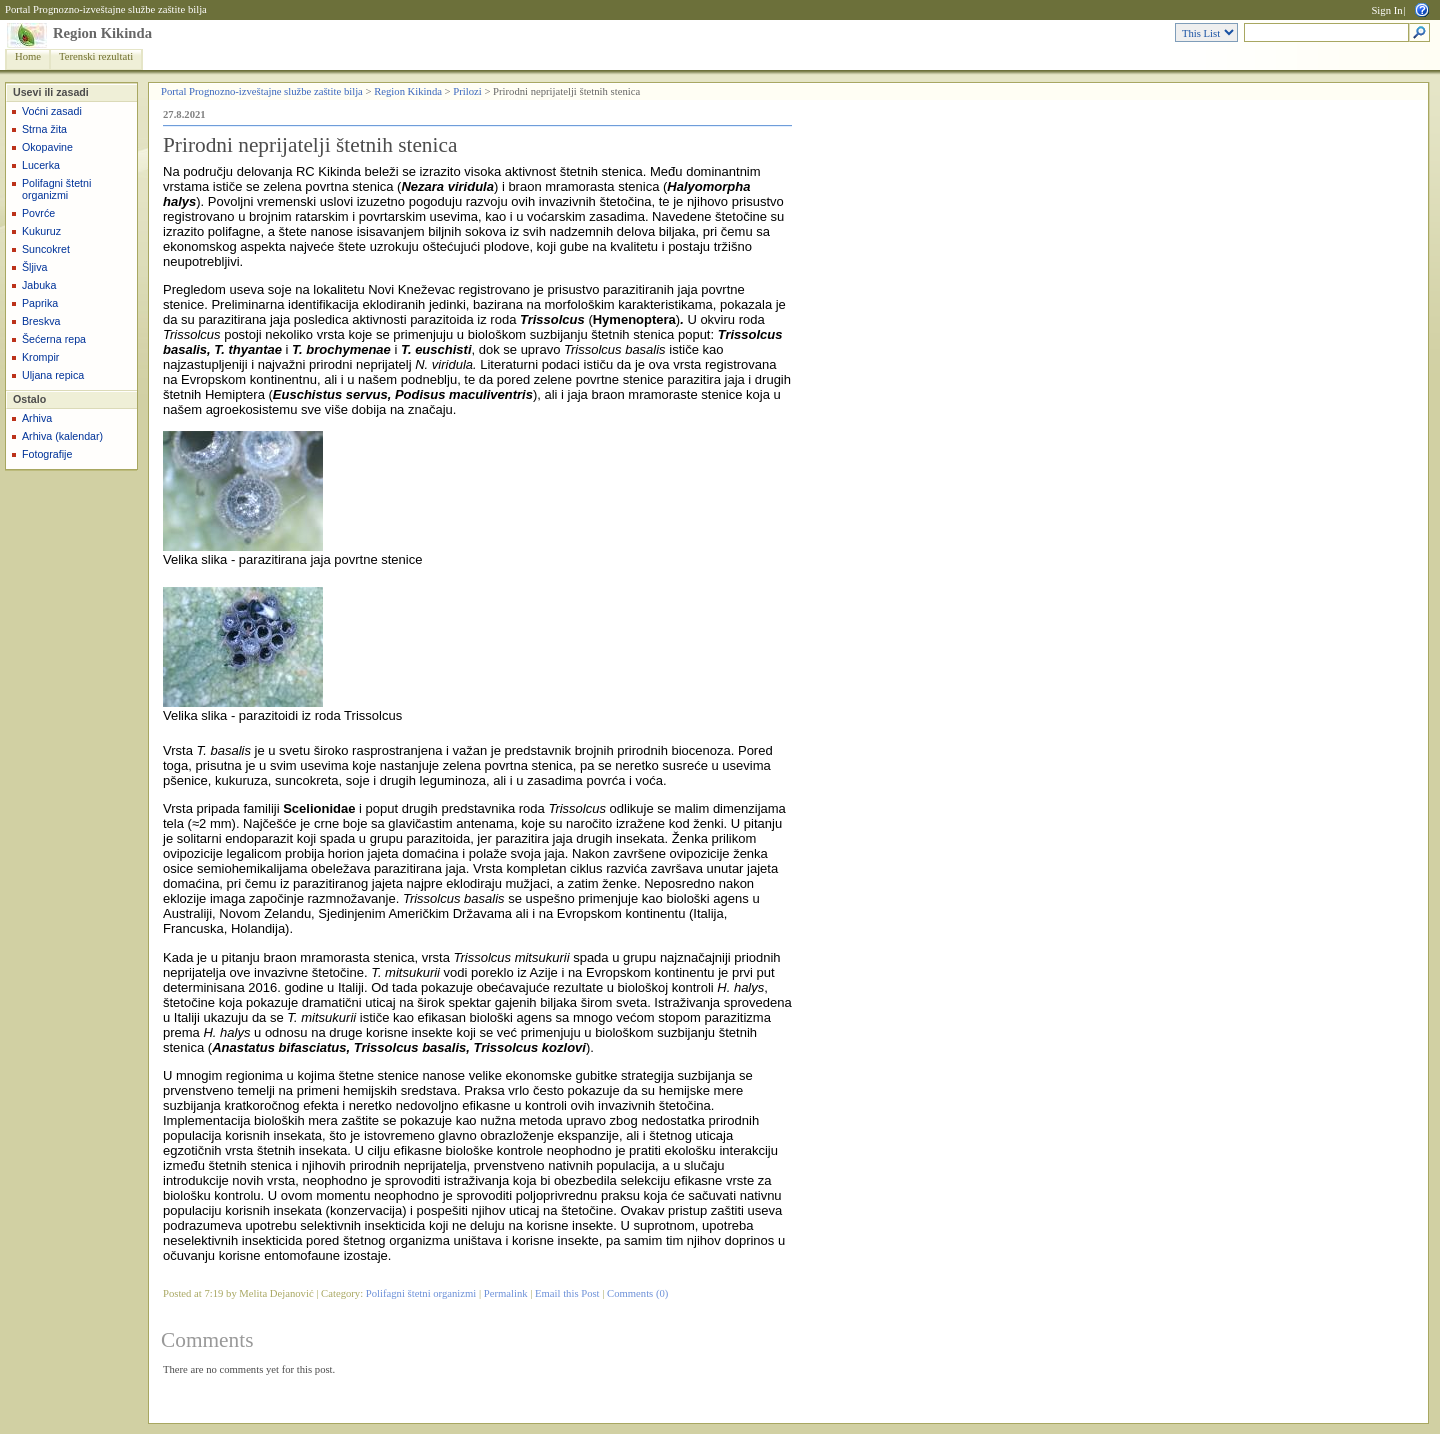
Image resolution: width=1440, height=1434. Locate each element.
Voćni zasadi (52, 111)
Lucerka (41, 165)
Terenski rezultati (96, 56)
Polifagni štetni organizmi (56, 189)
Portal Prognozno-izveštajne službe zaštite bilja (106, 9)
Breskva (41, 321)
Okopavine (47, 147)
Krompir (40, 357)
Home (28, 56)
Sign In (1386, 10)
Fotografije (47, 454)
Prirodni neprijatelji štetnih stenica (310, 145)
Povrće (38, 213)
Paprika (40, 303)
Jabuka (39, 285)
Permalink (506, 1293)
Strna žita (44, 129)
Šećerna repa (54, 339)
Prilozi (467, 91)
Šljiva (34, 267)
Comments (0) (637, 1293)
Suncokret (46, 249)
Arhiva (37, 418)
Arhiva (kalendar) (62, 436)
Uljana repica (53, 375)
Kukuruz (41, 231)
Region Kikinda (102, 33)
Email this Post (567, 1293)
